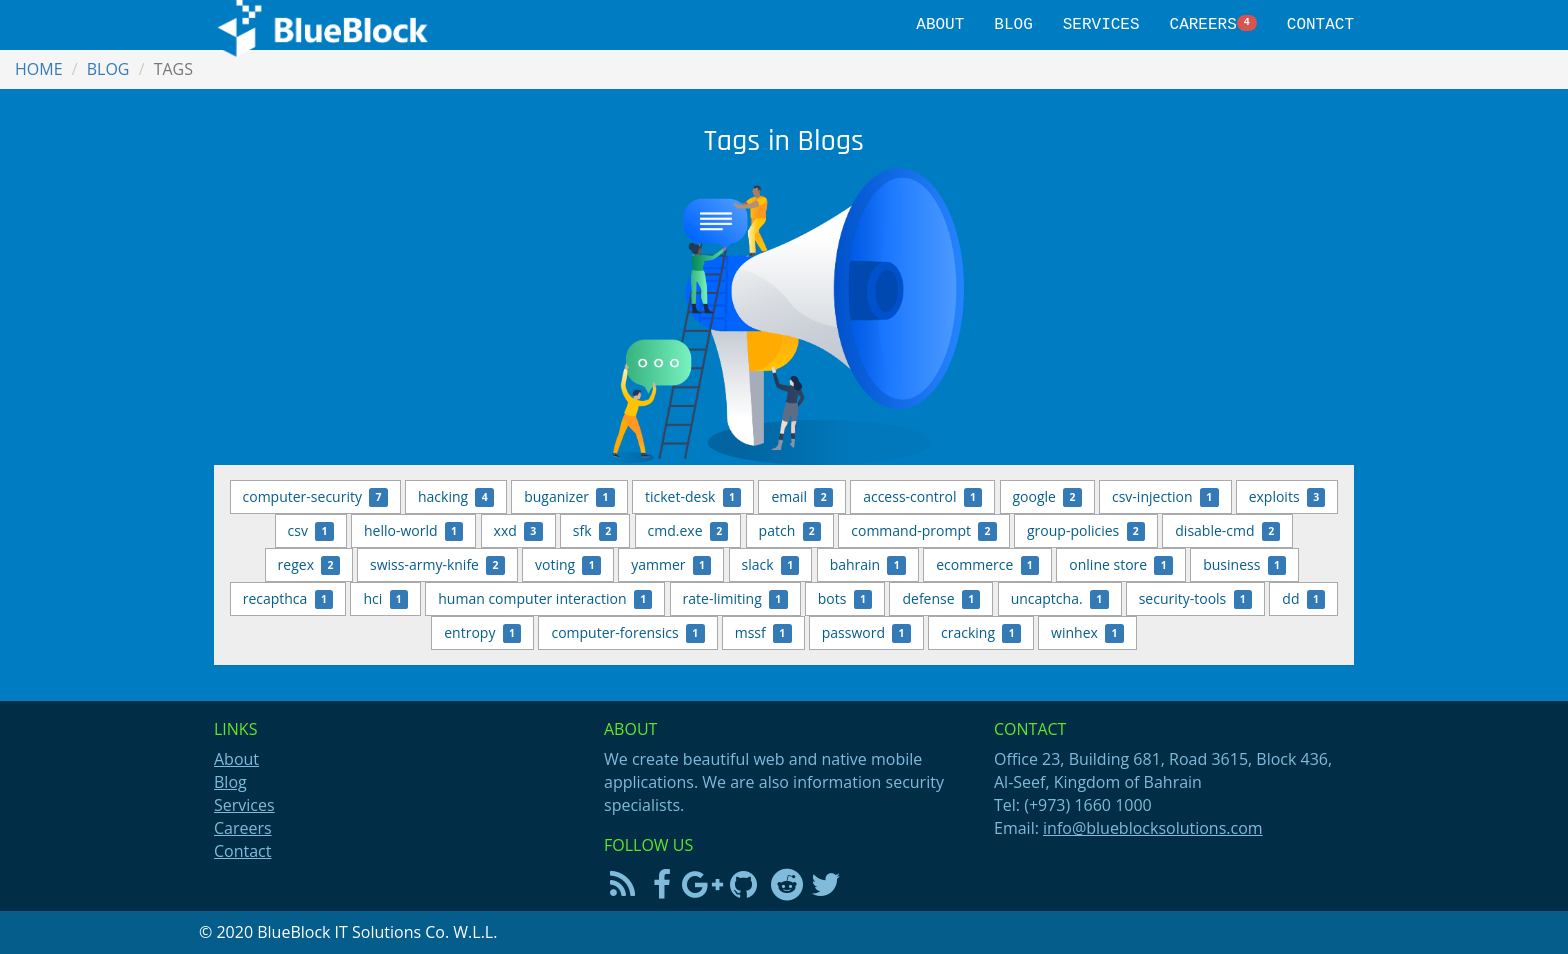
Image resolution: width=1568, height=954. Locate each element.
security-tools (1196, 599)
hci (385, 599)
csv (311, 531)
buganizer (569, 497)
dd (1303, 599)
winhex (1087, 633)
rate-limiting (735, 599)
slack (771, 565)
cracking (981, 633)
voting (568, 565)
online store (1121, 565)
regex (309, 565)
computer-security (315, 497)
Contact (1320, 25)
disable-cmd (1227, 531)
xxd (518, 531)
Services (1101, 25)
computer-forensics (627, 633)
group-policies (1086, 531)
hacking (456, 497)
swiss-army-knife (437, 565)
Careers (1213, 25)
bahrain (868, 565)
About (940, 25)
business (1244, 565)
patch (790, 531)
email (802, 497)
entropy (482, 633)
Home (39, 69)
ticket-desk (693, 497)
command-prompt (924, 531)
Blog (1013, 25)
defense (941, 599)
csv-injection (1165, 497)
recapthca (288, 599)
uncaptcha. (1060, 599)
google (1047, 497)
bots (845, 599)
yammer (671, 565)
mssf (763, 633)
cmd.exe (688, 531)
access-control (922, 497)
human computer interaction (545, 599)
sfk (595, 531)
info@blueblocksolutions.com (1153, 828)
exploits (1287, 497)
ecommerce (987, 565)
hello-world (413, 531)
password (866, 633)
